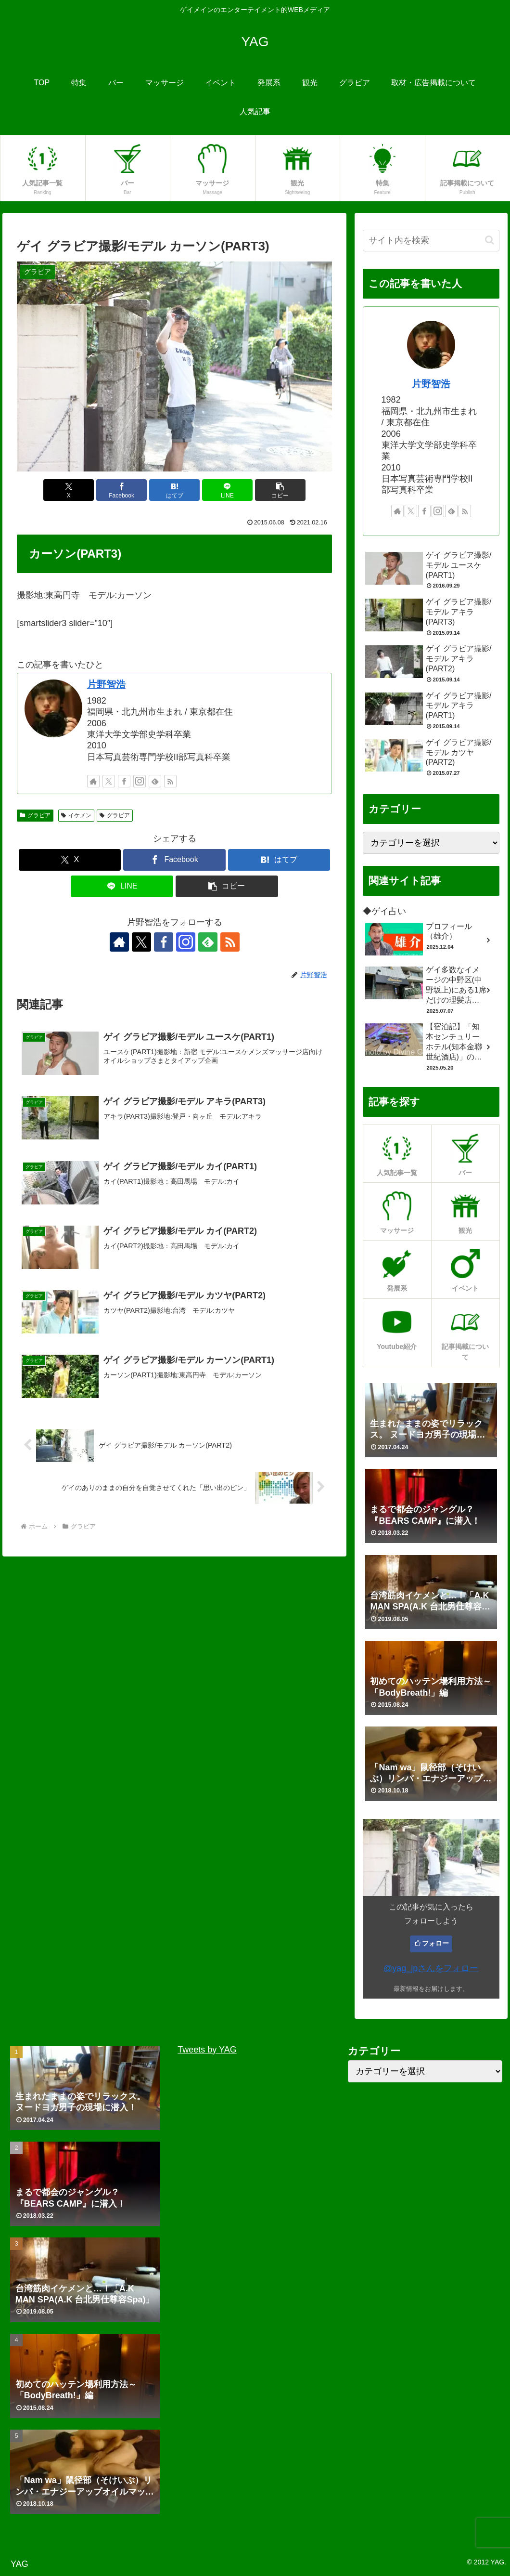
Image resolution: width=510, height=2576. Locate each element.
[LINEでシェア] (227, 490)
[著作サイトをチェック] (93, 781)
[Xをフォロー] (108, 781)
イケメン (76, 815)
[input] (431, 240)
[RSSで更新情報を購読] (170, 781)
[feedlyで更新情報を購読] (155, 781)
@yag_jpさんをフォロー (430, 1968)
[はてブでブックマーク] (174, 490)
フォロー (435, 1943)
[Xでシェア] (68, 490)
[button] (280, 490)
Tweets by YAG (207, 2049)
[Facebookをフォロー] (124, 781)
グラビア (35, 815)
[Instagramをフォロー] (139, 781)
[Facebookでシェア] (121, 490)
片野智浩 (106, 684)
